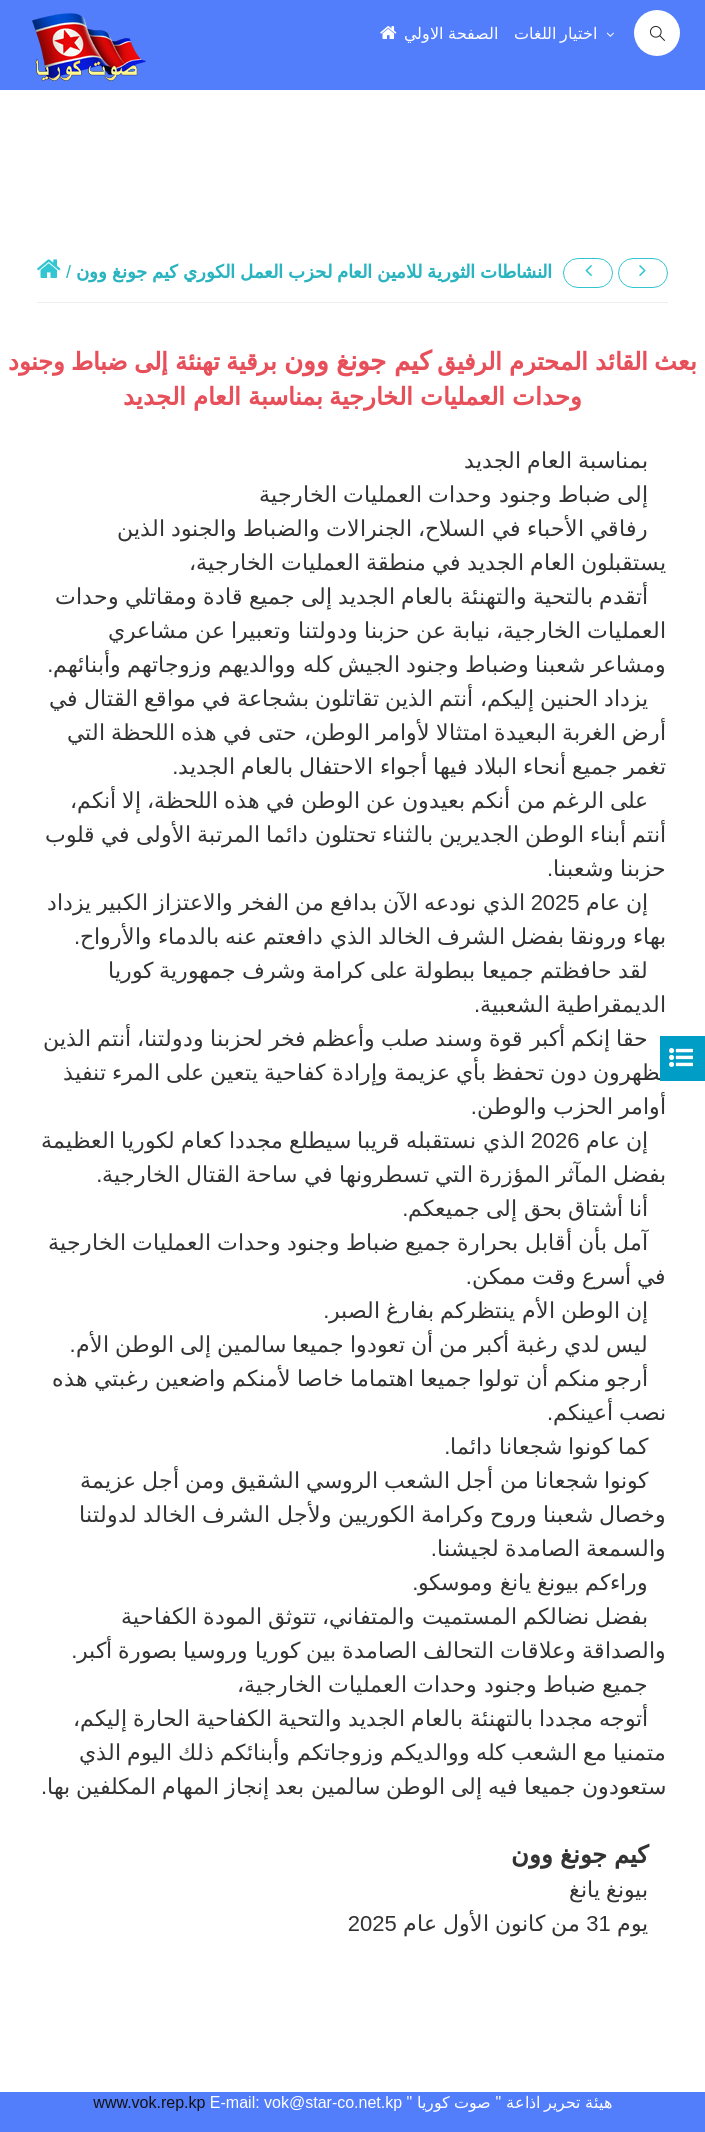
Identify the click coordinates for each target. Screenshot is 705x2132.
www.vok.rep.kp (149, 2102)
